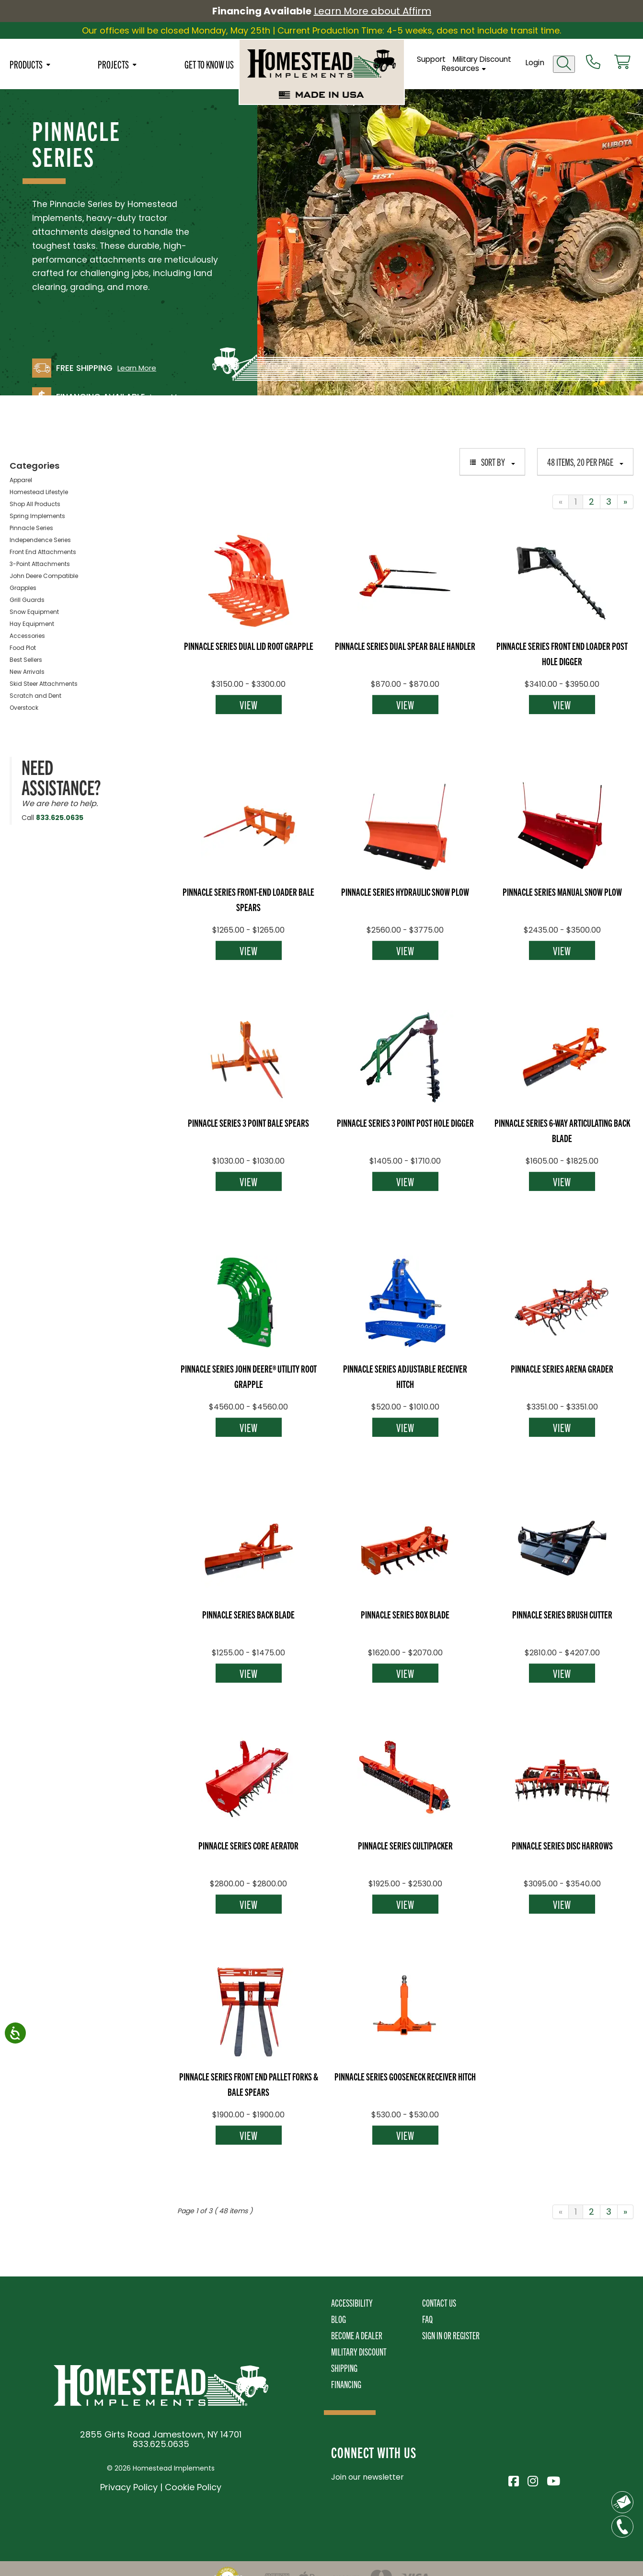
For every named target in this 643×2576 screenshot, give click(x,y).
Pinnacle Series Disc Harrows (562, 1845)
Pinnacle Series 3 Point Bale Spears (248, 1122)
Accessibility (352, 2303)
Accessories (27, 636)
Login (534, 62)
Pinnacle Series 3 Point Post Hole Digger (405, 1122)
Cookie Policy (193, 2487)
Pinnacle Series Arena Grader (562, 1368)
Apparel (21, 480)
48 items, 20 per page (585, 461)
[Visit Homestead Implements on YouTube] (551, 2479)
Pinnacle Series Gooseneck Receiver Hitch (405, 2076)
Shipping (344, 2368)
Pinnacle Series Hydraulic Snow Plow (405, 891)
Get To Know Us (209, 64)
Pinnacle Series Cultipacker (405, 1845)
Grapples (23, 588)
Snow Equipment (34, 612)
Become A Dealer (356, 2335)
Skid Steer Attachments (44, 684)
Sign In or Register (451, 2335)
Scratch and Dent (35, 696)
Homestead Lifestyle (39, 492)
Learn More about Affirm (372, 11)
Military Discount (482, 59)
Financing (346, 2384)
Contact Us (439, 2303)
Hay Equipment (32, 624)
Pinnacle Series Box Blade (405, 1614)
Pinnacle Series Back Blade (248, 1614)
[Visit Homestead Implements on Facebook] (513, 2479)
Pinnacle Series (31, 528)
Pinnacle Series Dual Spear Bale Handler (405, 645)
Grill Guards (27, 600)
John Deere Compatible (44, 576)
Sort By (492, 461)
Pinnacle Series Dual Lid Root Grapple (248, 645)
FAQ (427, 2319)
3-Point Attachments (40, 564)
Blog (338, 2319)
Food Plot (23, 648)
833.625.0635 (59, 817)
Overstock (24, 708)
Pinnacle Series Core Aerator (248, 1845)
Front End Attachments (43, 552)
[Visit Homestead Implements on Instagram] (532, 2479)
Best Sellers (26, 660)
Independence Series (40, 540)
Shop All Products (35, 504)
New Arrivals (27, 672)
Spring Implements (37, 516)
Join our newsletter (367, 2477)
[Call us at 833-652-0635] (593, 63)
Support (431, 59)
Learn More (136, 368)
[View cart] (622, 63)
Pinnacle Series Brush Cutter (562, 1614)
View (249, 704)
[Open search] (564, 64)
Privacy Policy (129, 2487)
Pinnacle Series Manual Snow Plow (562, 891)
